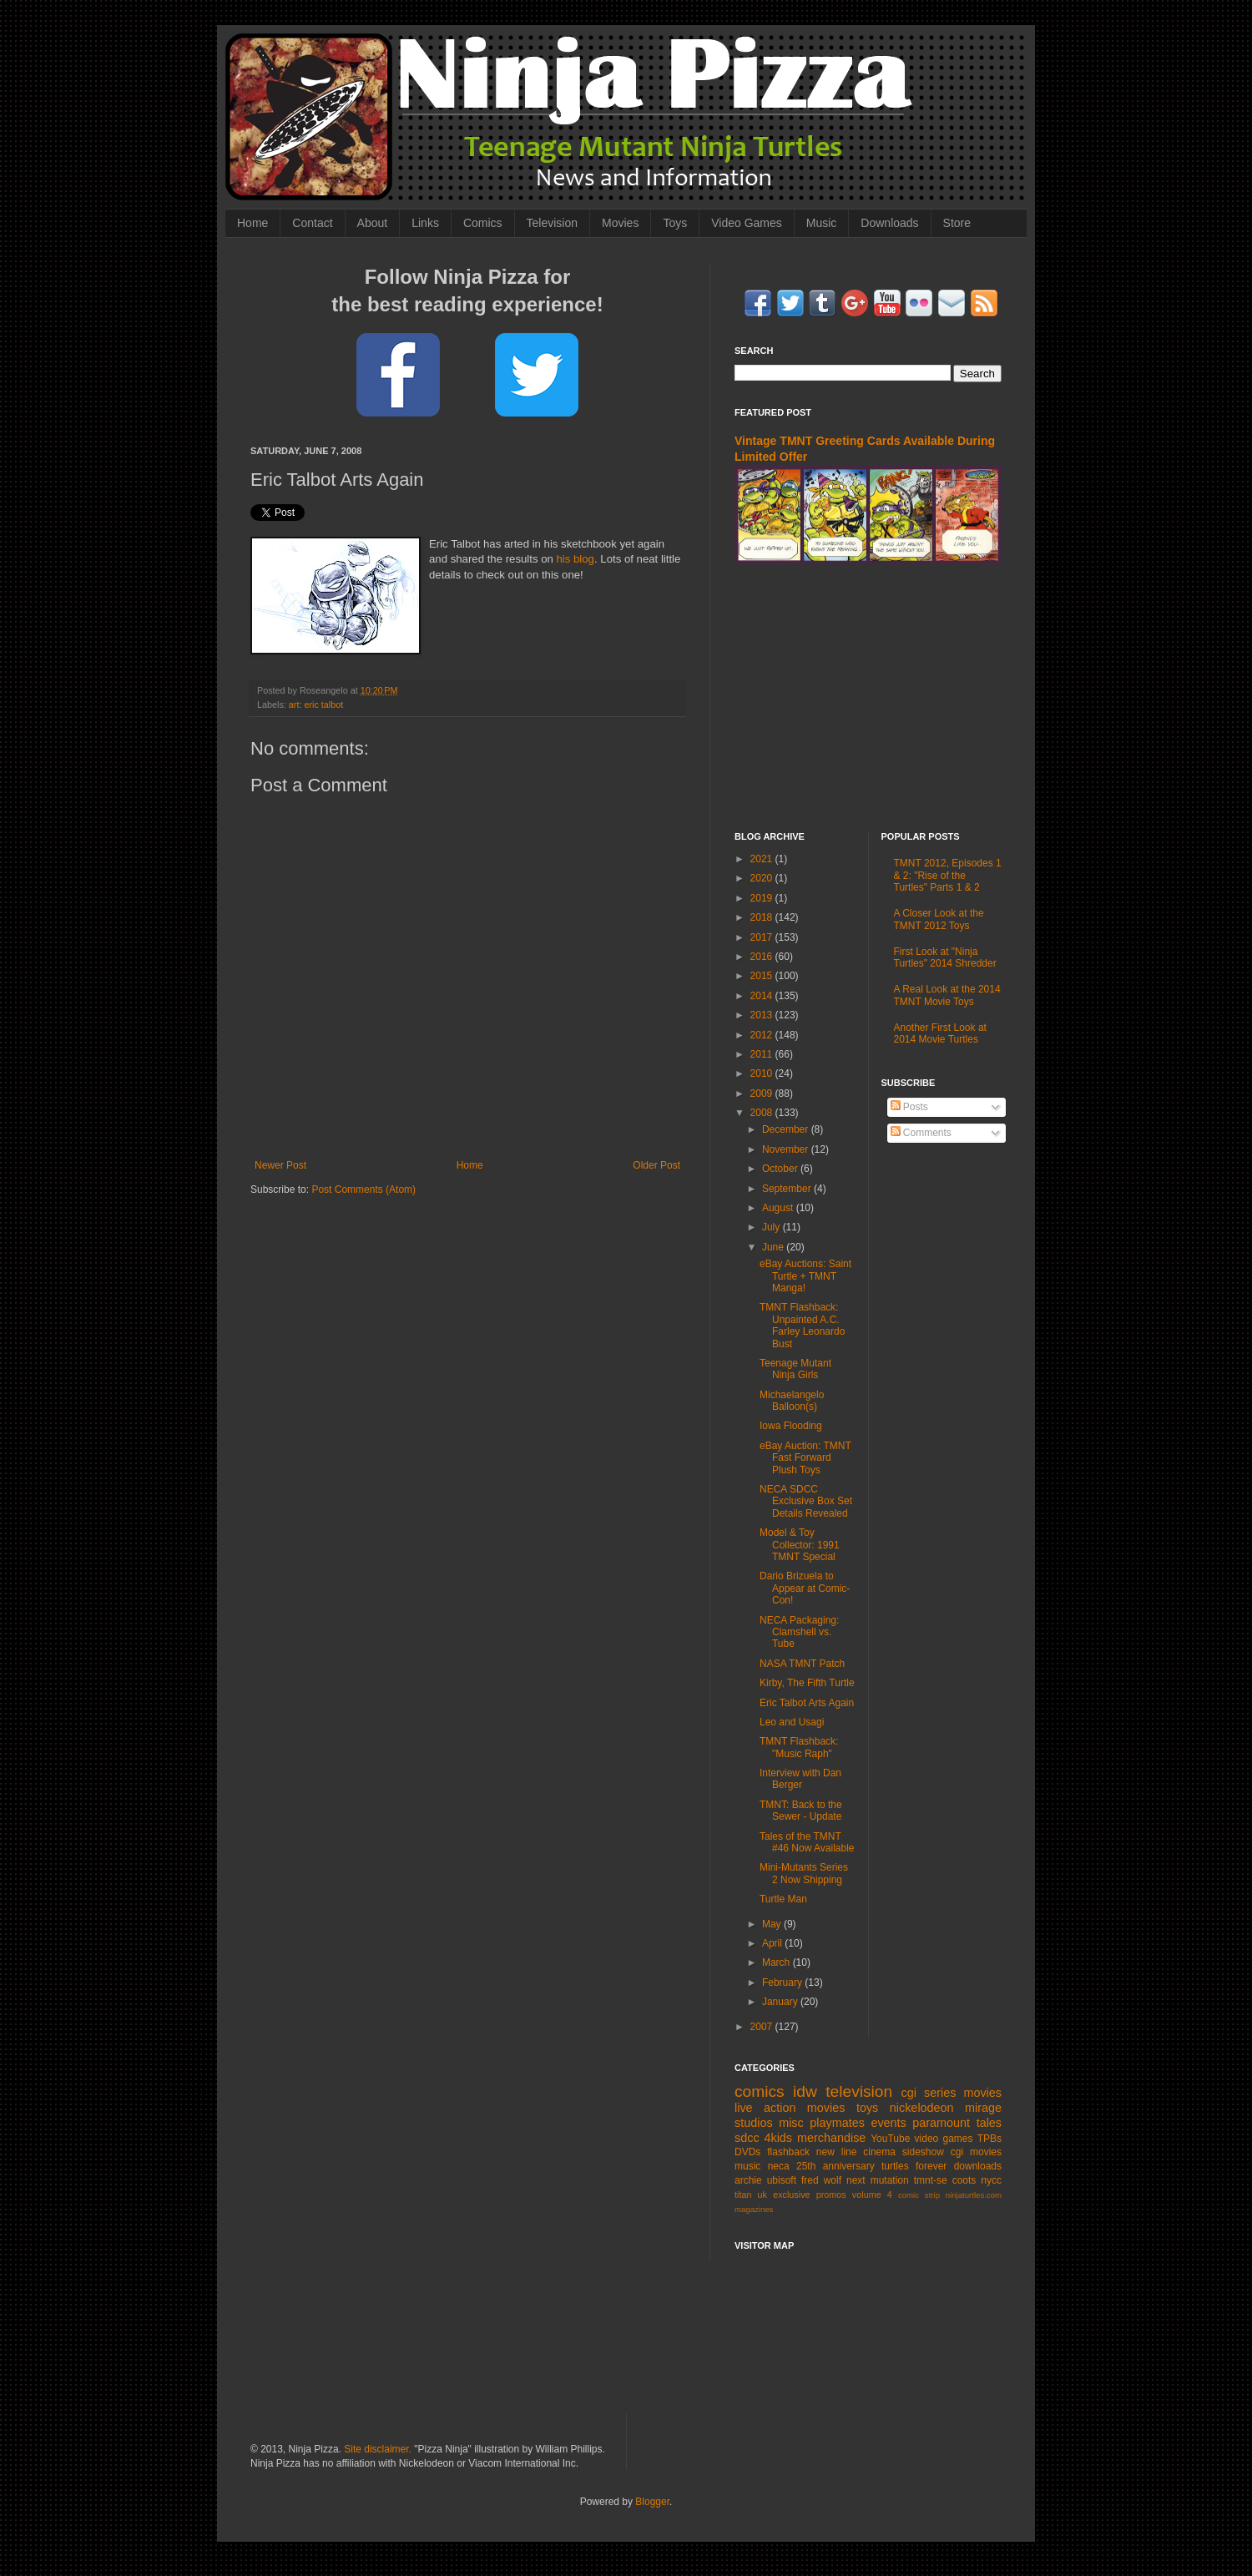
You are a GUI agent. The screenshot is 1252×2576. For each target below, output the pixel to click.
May (773, 1924)
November (786, 1149)
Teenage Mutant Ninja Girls (795, 1369)
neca (779, 2166)
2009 (762, 1093)
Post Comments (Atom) (363, 1189)
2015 (762, 976)
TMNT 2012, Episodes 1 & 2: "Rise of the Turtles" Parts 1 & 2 (948, 875)
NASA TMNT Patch (802, 1663)
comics (760, 2091)
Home (252, 223)
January (781, 2002)
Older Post (656, 1165)
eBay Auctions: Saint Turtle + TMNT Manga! (805, 1276)
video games (944, 2138)
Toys (675, 223)
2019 (762, 898)
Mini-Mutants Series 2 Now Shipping (804, 1873)
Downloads (889, 223)
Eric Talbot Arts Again (807, 1703)
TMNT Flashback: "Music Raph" (799, 1747)
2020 (762, 878)
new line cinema (856, 2152)
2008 (762, 1113)
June (774, 1247)
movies (982, 2092)
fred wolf (821, 2180)
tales (989, 2122)
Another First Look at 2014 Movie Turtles (940, 1033)
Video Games (746, 223)
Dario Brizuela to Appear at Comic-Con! (805, 1588)
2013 (762, 1015)
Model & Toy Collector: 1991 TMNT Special (800, 1545)
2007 (762, 2027)
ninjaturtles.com (974, 2195)
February (783, 1982)
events (888, 2122)
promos (831, 2195)
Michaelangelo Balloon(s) (792, 1400)
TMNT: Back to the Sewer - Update (801, 1810)
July (772, 1227)
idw (805, 2091)
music (747, 2166)
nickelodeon (922, 2107)
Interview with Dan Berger (800, 1779)
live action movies (790, 2107)
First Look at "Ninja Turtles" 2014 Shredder (945, 957)
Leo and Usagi (792, 1722)
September (788, 1189)
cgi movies (976, 2152)
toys (867, 2107)
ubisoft (781, 2180)
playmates (837, 2122)
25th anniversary (835, 2166)
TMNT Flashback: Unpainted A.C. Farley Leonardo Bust (802, 1325)
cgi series (929, 2092)
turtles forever (914, 2166)
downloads (978, 2166)
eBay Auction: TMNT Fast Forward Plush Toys (805, 1458)
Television (552, 223)
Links (425, 223)
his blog (575, 559)
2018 (762, 917)
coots (964, 2180)
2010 (762, 1073)
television (858, 2091)
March (777, 1962)
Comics (482, 223)
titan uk (751, 2195)
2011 (762, 1054)
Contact (312, 223)
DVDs (747, 2152)
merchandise (831, 2137)
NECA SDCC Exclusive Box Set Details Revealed (806, 1501)
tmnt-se (930, 2180)
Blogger (652, 2502)
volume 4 (872, 2195)
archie (748, 2180)
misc (791, 2122)
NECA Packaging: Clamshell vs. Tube (799, 1632)
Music (821, 223)
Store (957, 223)
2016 (762, 956)
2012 (762, 1035)
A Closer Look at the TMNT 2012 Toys (939, 919)
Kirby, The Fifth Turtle (807, 1683)
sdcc (747, 2137)
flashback (788, 2152)
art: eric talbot (316, 705)
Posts (909, 1107)
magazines (754, 2209)
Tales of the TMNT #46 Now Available (807, 1842)
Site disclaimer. (377, 2449)
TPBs (989, 2138)
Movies (620, 223)
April (773, 1943)
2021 (762, 859)
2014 (762, 996)
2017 (762, 937)
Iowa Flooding (791, 1426)
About (372, 223)
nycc (991, 2180)
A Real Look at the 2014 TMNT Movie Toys (947, 995)
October (781, 1168)
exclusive (791, 2195)
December (786, 1129)
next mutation (877, 2180)
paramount (941, 2122)
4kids (778, 2137)
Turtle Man (783, 1899)
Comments (921, 1133)
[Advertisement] (868, 697)
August (779, 1208)
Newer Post (280, 1165)
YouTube (890, 2138)
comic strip (919, 2195)
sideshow (923, 2152)
